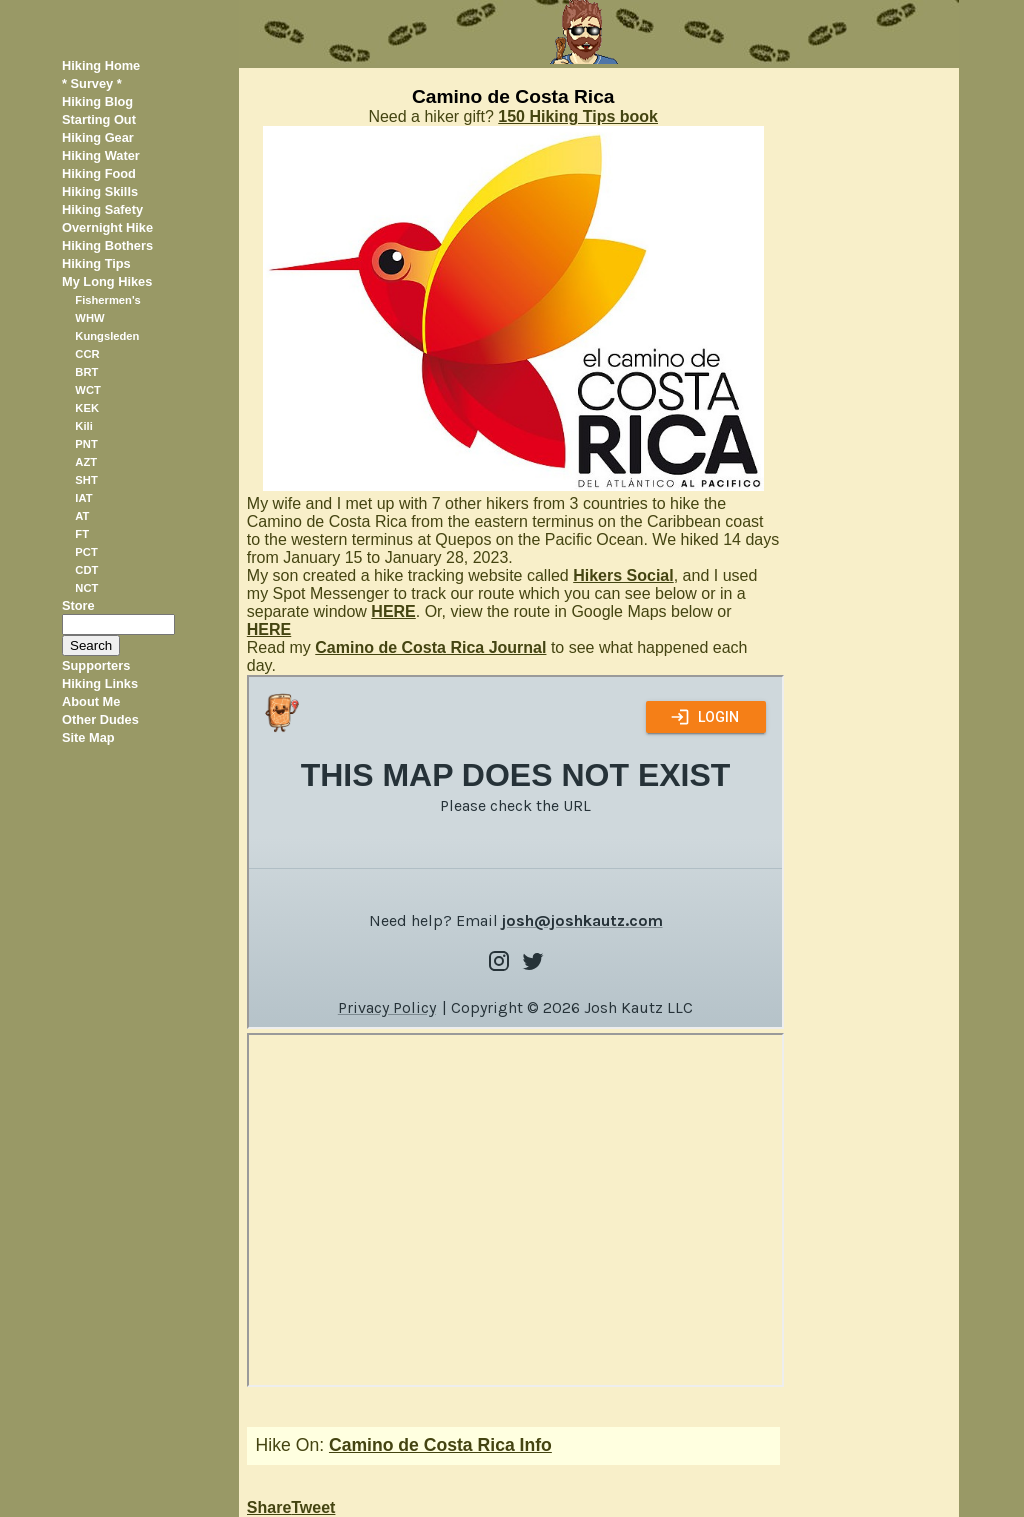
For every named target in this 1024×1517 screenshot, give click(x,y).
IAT (83, 498)
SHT (86, 480)
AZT (86, 462)
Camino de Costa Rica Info (440, 1445)
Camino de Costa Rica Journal (430, 647)
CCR (87, 354)
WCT (87, 390)
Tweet (313, 1507)
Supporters (96, 665)
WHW (89, 318)
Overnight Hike (107, 227)
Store (78, 605)
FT (82, 534)
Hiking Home (101, 65)
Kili (83, 426)
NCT (86, 588)
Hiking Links (100, 683)
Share (269, 1507)
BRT (86, 372)
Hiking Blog (97, 101)
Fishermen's (107, 300)
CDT (86, 570)
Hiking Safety (102, 209)
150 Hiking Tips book (578, 116)
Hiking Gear (98, 137)
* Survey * (92, 83)
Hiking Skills (100, 191)
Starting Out (99, 119)
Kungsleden (107, 336)
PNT (86, 444)
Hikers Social (623, 575)
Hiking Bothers (107, 245)
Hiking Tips (96, 263)
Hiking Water (101, 155)
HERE (393, 611)
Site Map (88, 737)
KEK (87, 408)
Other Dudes (100, 719)
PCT (86, 552)
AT (82, 516)
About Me (91, 701)
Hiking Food (99, 173)
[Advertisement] (876, 368)
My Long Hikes (107, 281)
